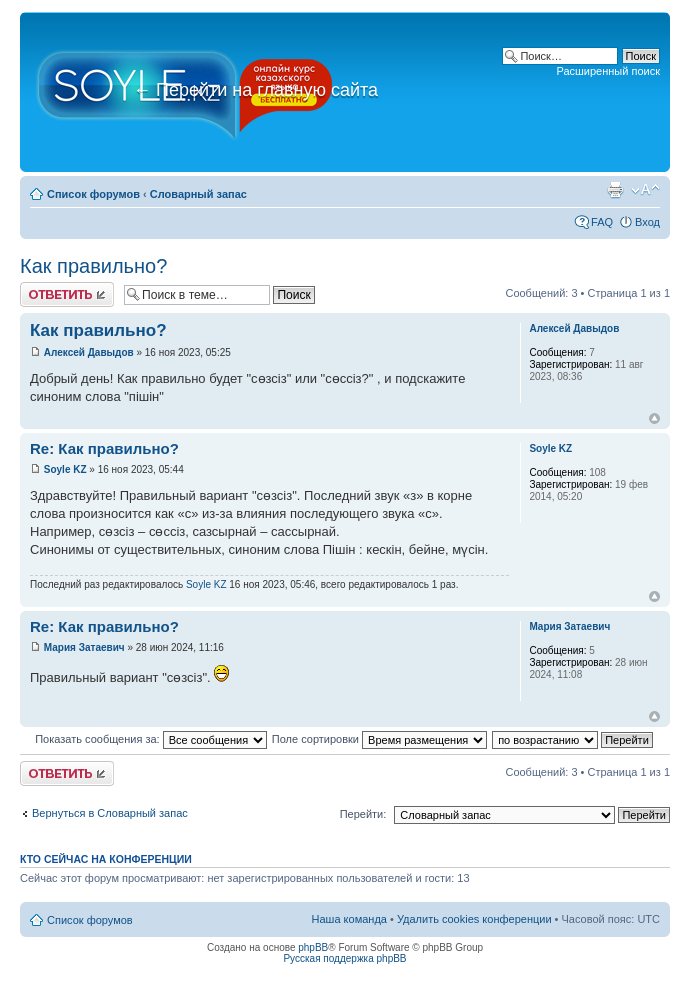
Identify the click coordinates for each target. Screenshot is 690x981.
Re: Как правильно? (104, 448)
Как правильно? (93, 266)
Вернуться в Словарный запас (110, 813)
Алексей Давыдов (89, 352)
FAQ (602, 222)
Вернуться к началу (654, 418)
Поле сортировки (379, 739)
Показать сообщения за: (151, 739)
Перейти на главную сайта (255, 90)
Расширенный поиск (608, 71)
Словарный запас (198, 194)
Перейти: (363, 814)
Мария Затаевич (84, 647)
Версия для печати (615, 190)
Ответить (67, 294)
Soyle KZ (65, 469)
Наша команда (349, 919)
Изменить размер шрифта (645, 190)
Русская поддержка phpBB (344, 958)
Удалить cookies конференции (474, 919)
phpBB (313, 947)
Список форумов (93, 194)
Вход (647, 222)
